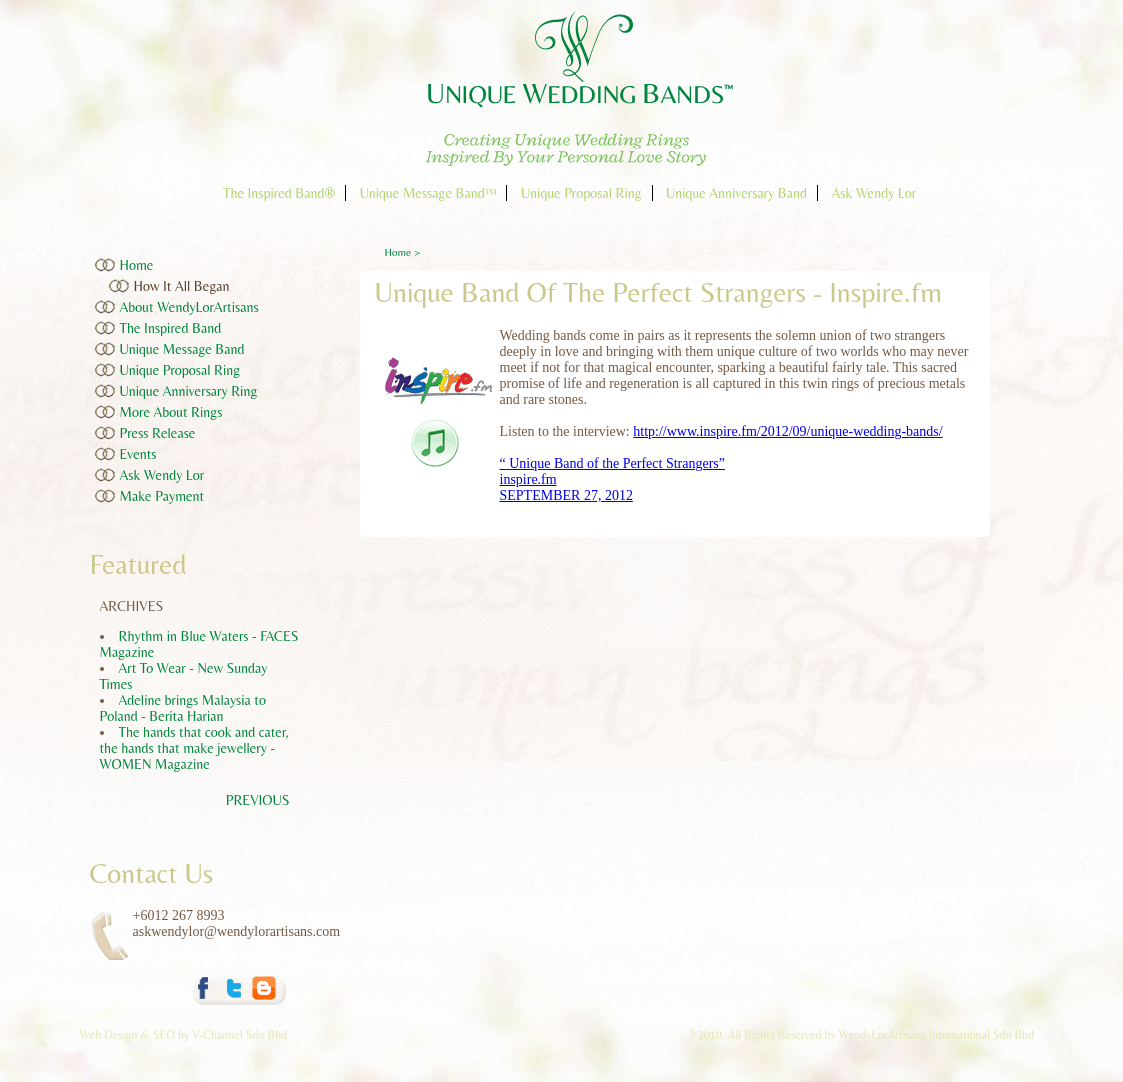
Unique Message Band (182, 349)
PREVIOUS (258, 800)
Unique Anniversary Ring (189, 391)
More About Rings (171, 412)
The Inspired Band (171, 328)
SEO (164, 1035)
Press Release (158, 433)
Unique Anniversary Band (736, 193)
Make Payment (162, 496)
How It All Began (182, 286)
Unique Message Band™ (428, 193)
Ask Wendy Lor (873, 193)
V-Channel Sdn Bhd (239, 1035)
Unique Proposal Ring (581, 193)
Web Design (110, 1035)
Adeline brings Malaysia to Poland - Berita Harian (183, 708)
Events (138, 454)
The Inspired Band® (279, 193)
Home (137, 265)
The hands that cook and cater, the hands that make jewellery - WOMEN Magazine (194, 748)
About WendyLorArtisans (189, 307)
